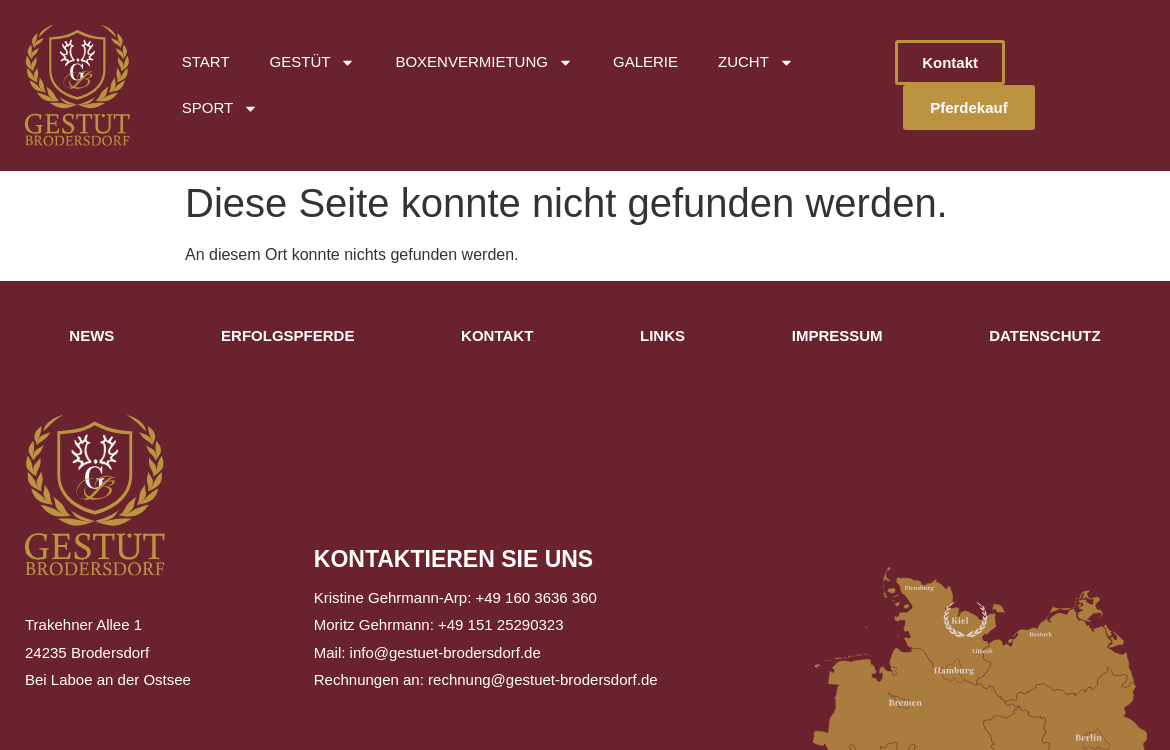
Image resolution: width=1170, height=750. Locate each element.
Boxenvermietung (484, 62)
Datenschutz (1044, 335)
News (91, 335)
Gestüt (313, 62)
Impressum (837, 335)
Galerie (645, 61)
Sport (220, 108)
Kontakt (497, 335)
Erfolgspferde (287, 335)
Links (662, 335)
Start (206, 61)
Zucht (756, 62)
